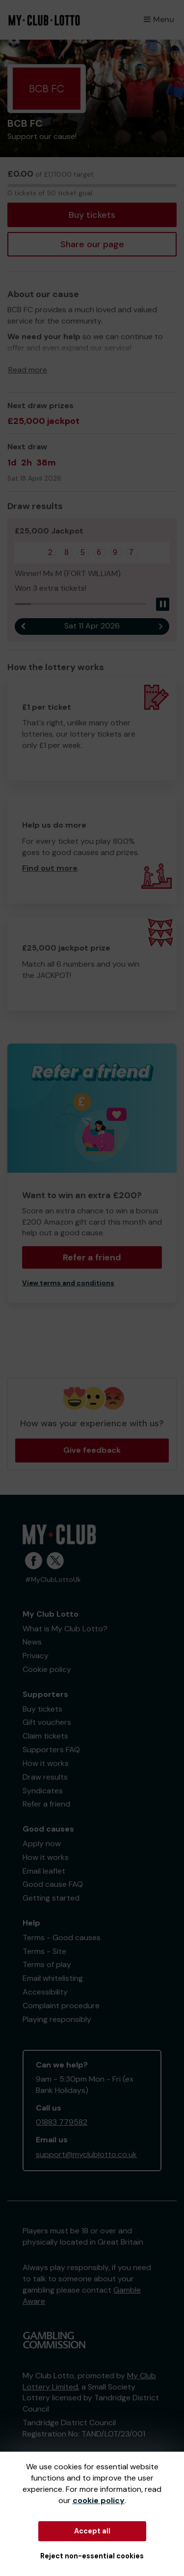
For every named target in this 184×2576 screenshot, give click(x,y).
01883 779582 (61, 2122)
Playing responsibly (57, 2019)
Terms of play (47, 1964)
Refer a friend (92, 1257)
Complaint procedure (61, 2005)
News (32, 1642)
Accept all (92, 2531)
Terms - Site (44, 1951)
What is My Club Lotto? (65, 1629)
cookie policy (99, 2500)
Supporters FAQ (51, 1749)
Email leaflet (44, 1871)
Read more (27, 370)
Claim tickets (45, 1736)
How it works (46, 1763)
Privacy (36, 1655)
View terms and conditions (68, 1283)
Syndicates (43, 1791)
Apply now (42, 1843)
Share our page (92, 244)
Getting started (51, 1898)
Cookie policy (47, 1669)
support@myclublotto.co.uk (86, 2154)
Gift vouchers (47, 1722)
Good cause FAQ (53, 1884)
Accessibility (45, 1992)
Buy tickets (92, 215)
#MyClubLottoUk (53, 1580)
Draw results (45, 1777)
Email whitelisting (53, 1978)
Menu (159, 19)
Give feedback (92, 1450)
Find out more (50, 868)
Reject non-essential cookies (92, 2556)
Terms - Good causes (62, 1937)
